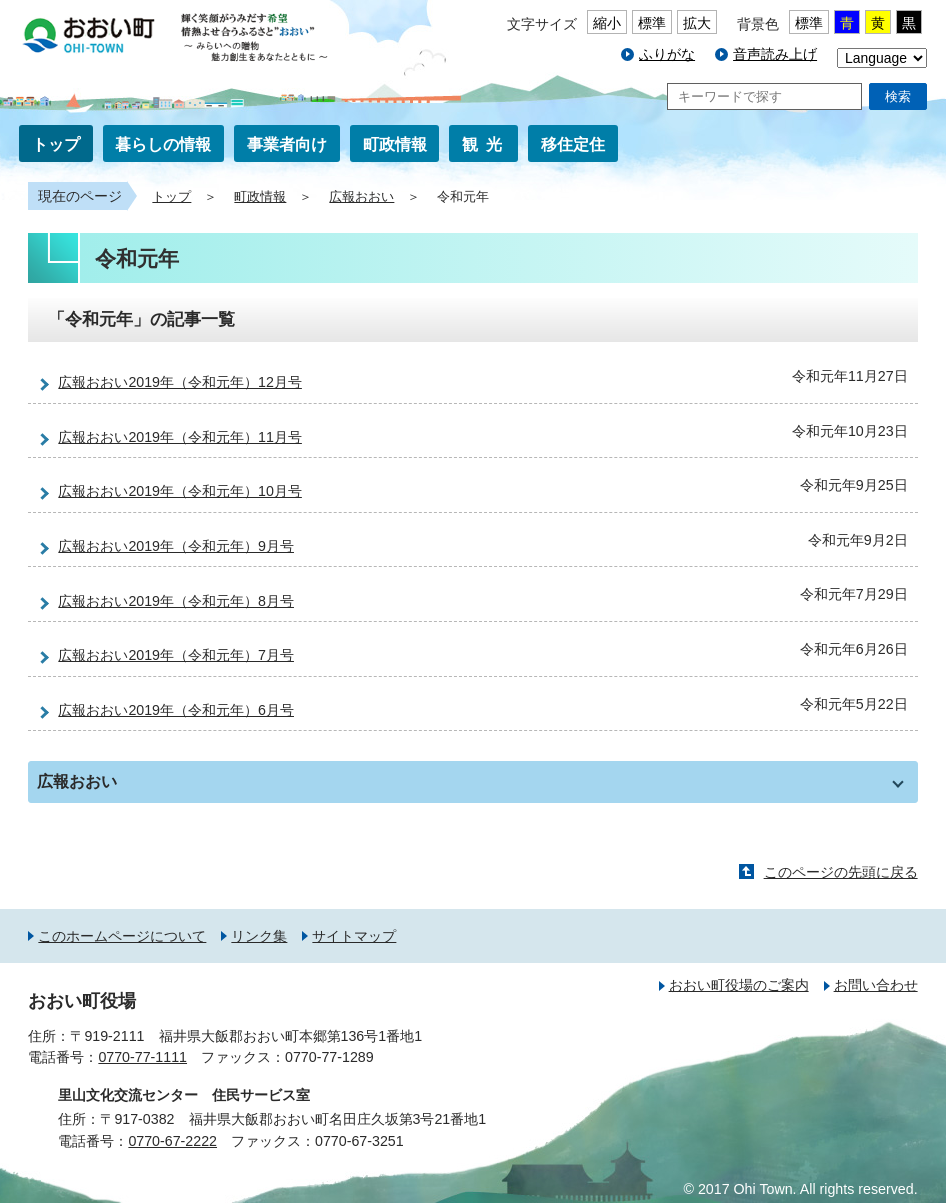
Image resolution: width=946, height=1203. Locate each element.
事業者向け (287, 144)
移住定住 (573, 144)
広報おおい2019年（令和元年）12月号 (180, 382)
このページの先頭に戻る (841, 872)
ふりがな (667, 54)
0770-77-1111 (142, 1057)
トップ (56, 144)
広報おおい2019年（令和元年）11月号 (180, 437)
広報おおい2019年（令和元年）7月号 (176, 655)
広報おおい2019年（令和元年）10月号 (180, 491)
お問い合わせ (876, 985)
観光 (486, 144)
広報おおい (361, 197)
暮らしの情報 (163, 144)
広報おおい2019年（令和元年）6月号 (176, 710)
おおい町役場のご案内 (739, 985)
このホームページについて (122, 936)
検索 (898, 96)
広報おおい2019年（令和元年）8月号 (176, 601)
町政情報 (395, 144)
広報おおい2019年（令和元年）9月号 (176, 546)
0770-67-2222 (172, 1141)
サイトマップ (354, 936)
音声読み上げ (775, 54)
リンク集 (259, 936)
